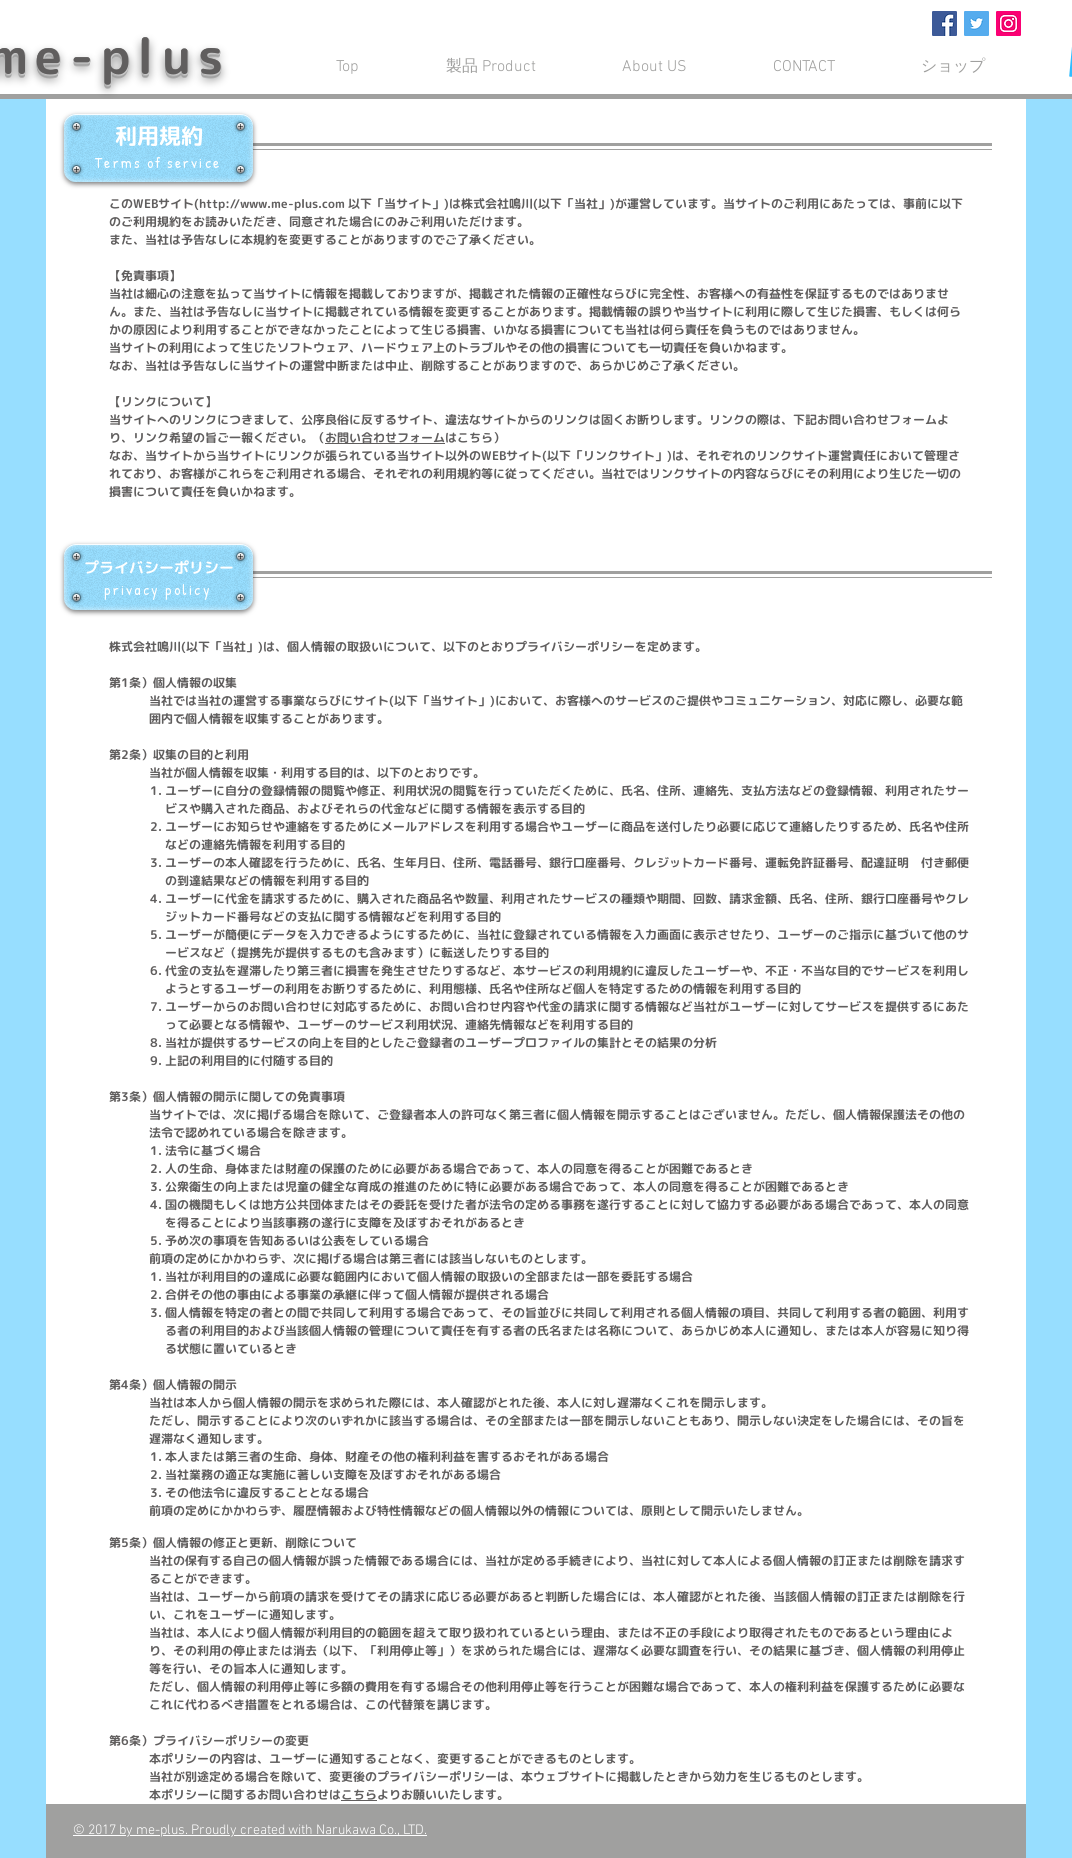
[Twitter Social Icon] (976, 23)
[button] (654, 67)
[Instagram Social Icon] (1008, 23)
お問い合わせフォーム (385, 437)
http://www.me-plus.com (272, 203)
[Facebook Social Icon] (944, 23)
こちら (359, 1794)
